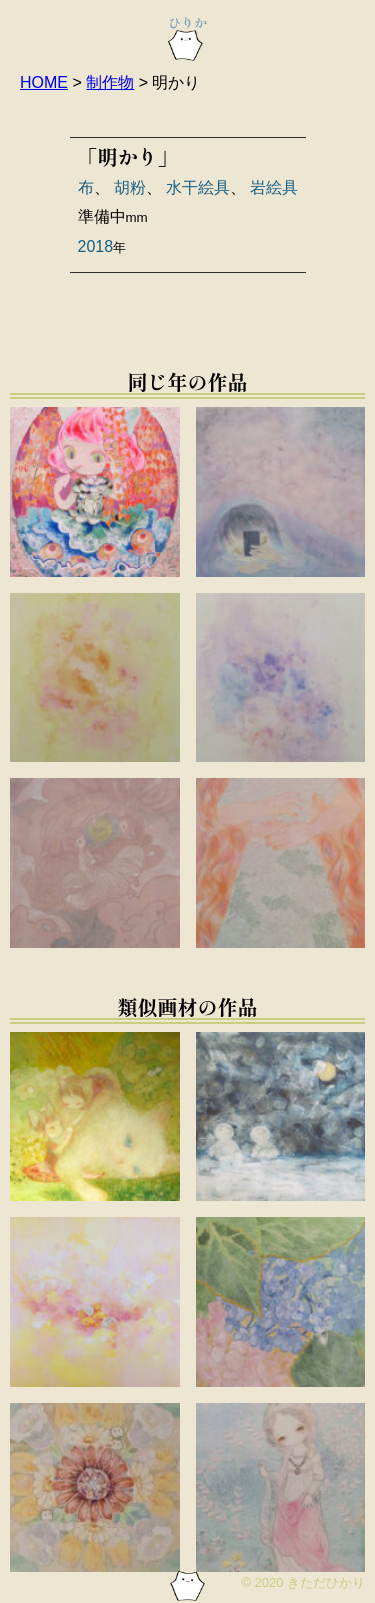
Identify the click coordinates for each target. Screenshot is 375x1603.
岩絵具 (274, 187)
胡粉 (130, 187)
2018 (96, 246)
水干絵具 (198, 187)
